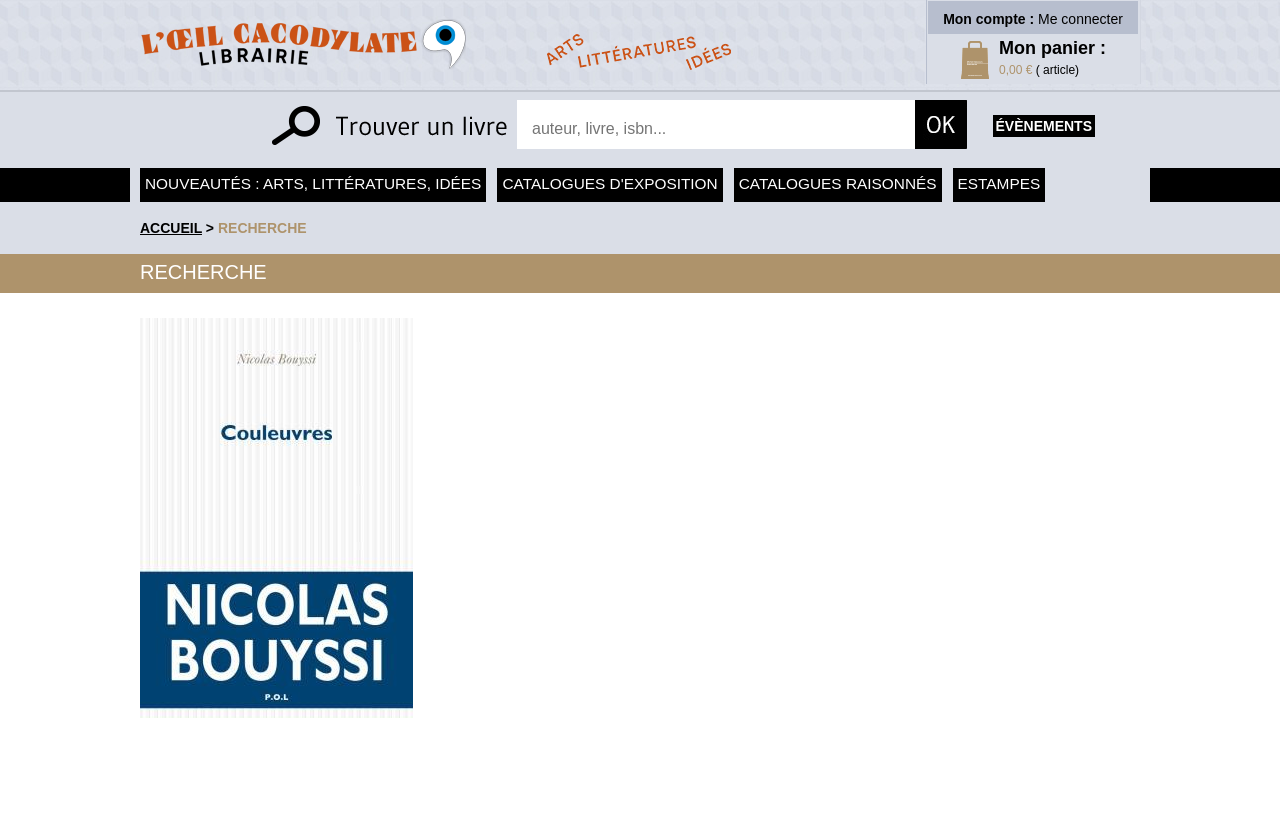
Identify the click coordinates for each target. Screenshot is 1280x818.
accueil (171, 228)
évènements (1044, 126)
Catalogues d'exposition (609, 183)
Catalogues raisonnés (838, 183)
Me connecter (1080, 19)
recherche (262, 228)
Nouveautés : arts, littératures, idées (313, 183)
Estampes (999, 183)
